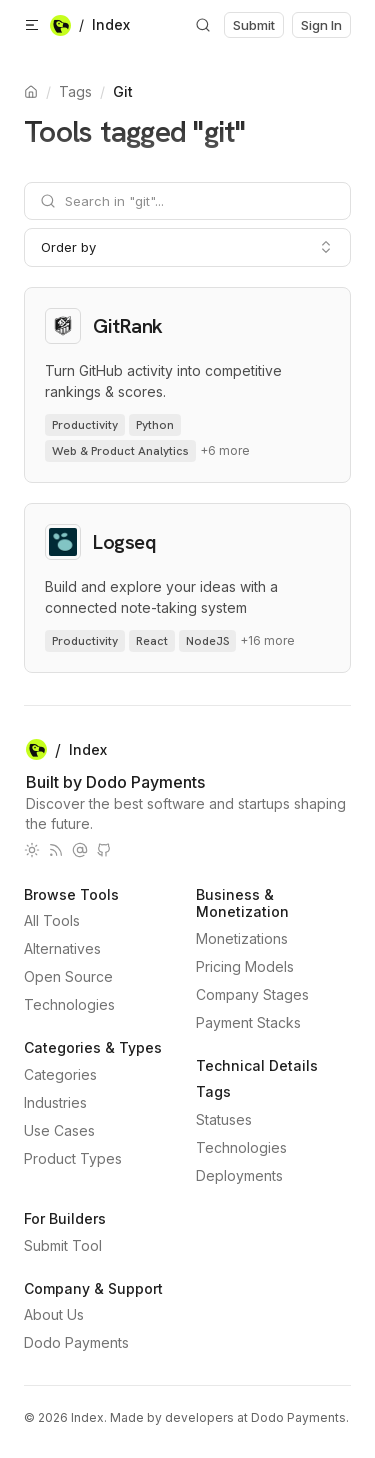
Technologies (69, 1004)
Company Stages (252, 994)
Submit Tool (63, 1245)
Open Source (68, 976)
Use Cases (59, 1130)
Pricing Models (245, 966)
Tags (75, 91)
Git (123, 91)
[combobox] (187, 247)
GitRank (128, 326)
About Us (54, 1314)
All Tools (52, 920)
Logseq (124, 542)
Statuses (224, 1119)
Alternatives (62, 948)
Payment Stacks (248, 1022)
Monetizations (242, 938)
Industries (55, 1102)
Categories (60, 1074)
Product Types (73, 1158)
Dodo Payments (76, 1342)
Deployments (239, 1175)
